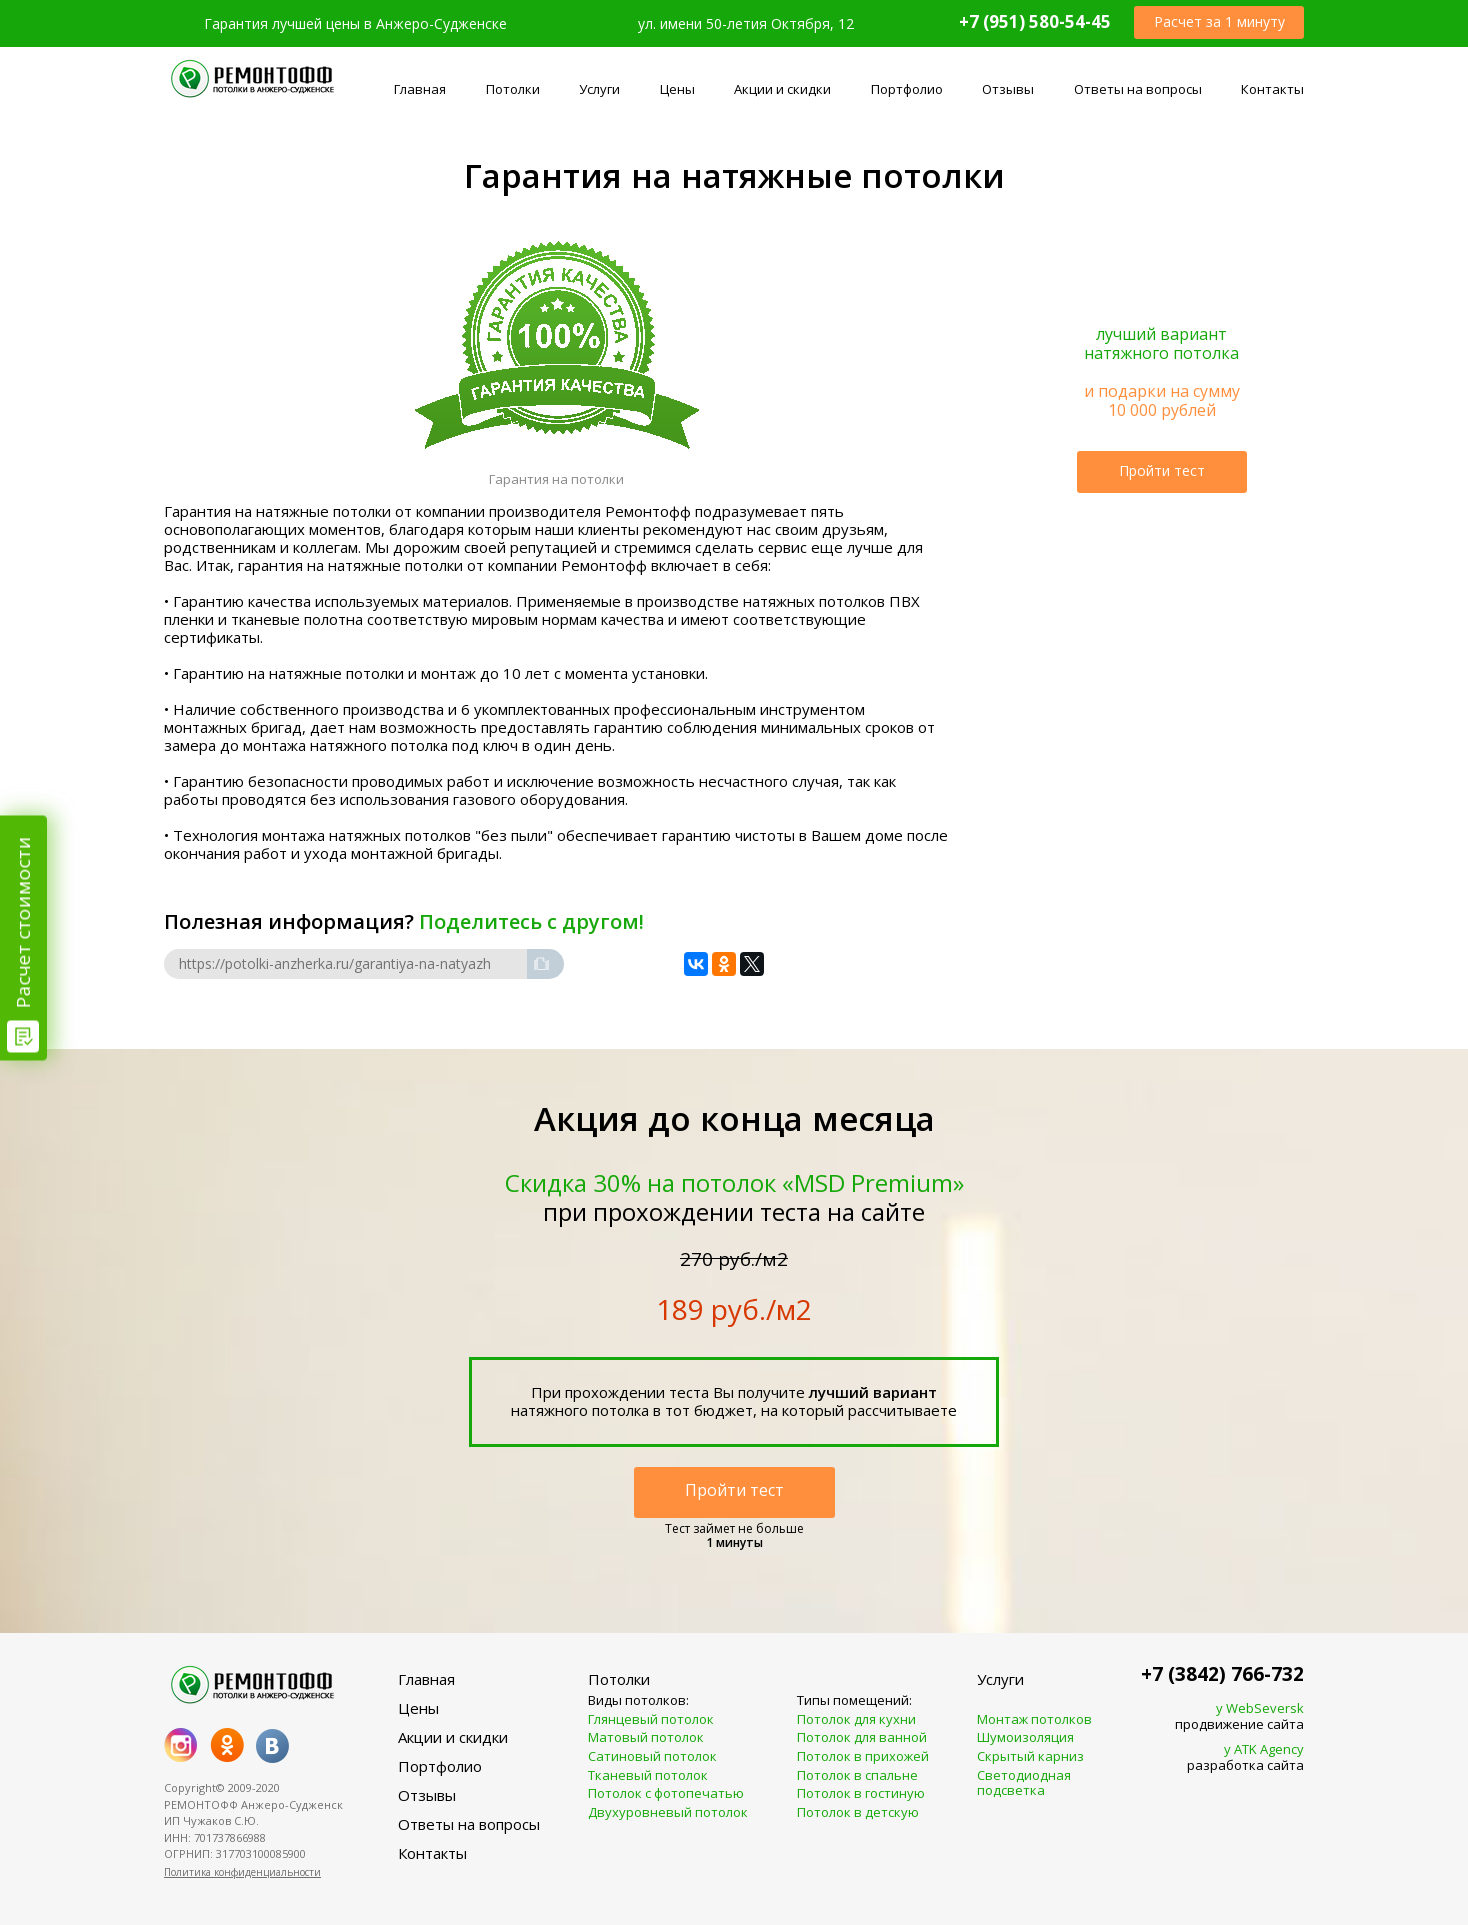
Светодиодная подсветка (1024, 1783)
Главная (420, 89)
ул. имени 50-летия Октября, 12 (746, 23)
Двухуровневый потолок (668, 1813)
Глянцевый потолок (651, 1720)
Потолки (513, 89)
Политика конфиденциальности (242, 1872)
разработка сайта (1222, 1757)
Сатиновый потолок (652, 1757)
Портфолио (907, 89)
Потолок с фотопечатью (666, 1794)
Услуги (599, 89)
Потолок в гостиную (861, 1794)
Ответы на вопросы (1138, 89)
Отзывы (1008, 89)
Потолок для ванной (862, 1738)
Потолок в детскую (858, 1813)
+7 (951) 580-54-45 (1035, 22)
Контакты (1272, 89)
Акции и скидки (782, 89)
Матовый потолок (646, 1738)
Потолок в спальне (857, 1776)
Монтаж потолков (1034, 1720)
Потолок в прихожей (863, 1757)
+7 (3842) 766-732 (1222, 1674)
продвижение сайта (1222, 1716)
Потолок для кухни (856, 1720)
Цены (677, 89)
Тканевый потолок (648, 1776)
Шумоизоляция (1025, 1738)
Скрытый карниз (1030, 1757)
